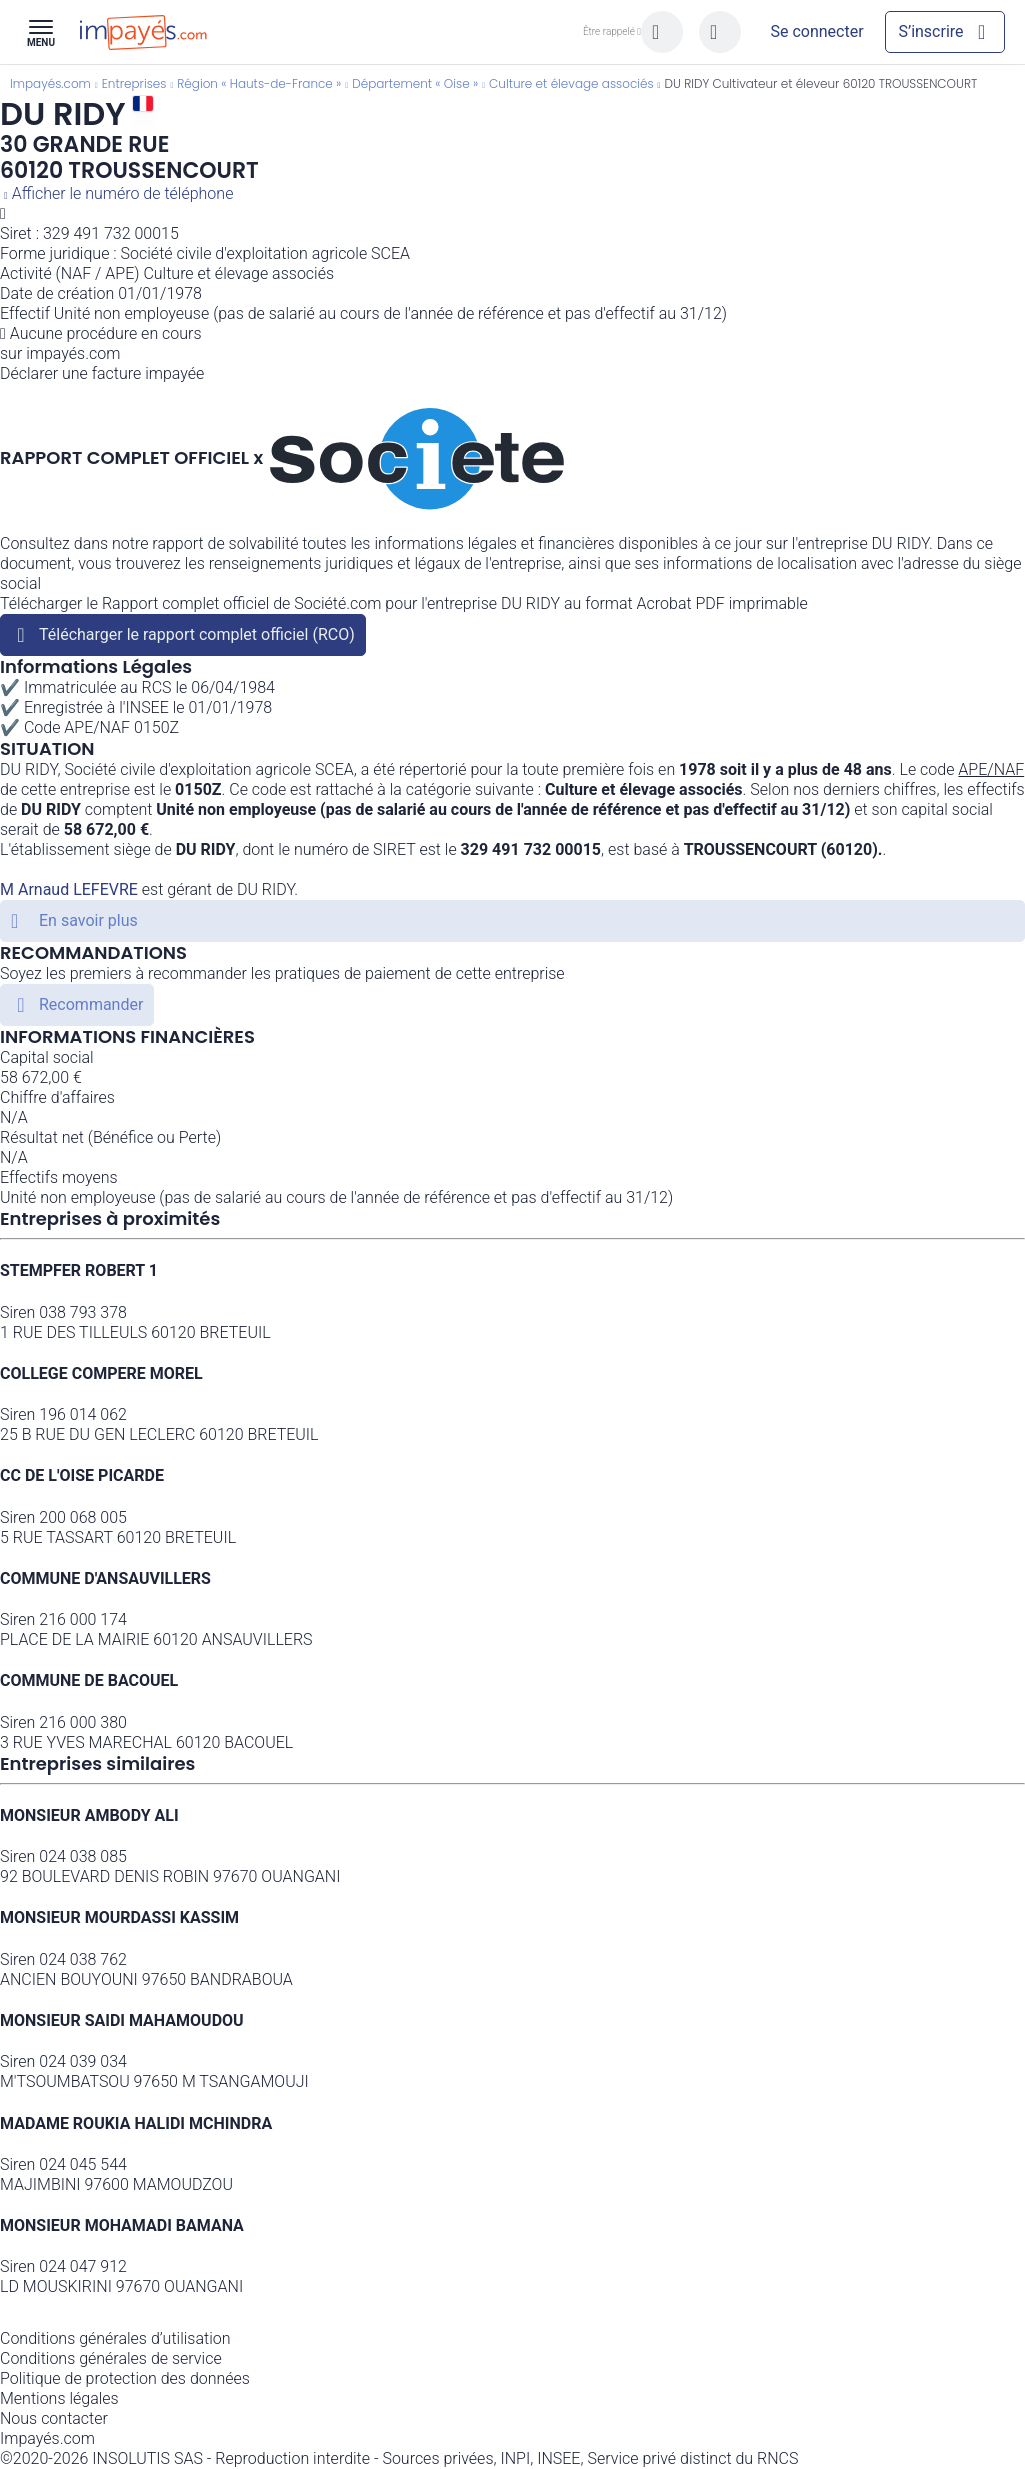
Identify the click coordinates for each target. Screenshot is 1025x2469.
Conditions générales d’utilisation (115, 2338)
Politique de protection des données (125, 2378)
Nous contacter (54, 2418)
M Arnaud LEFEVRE (69, 889)
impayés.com (73, 353)
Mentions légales (59, 2398)
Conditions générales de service (111, 2358)
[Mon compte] (817, 32)
